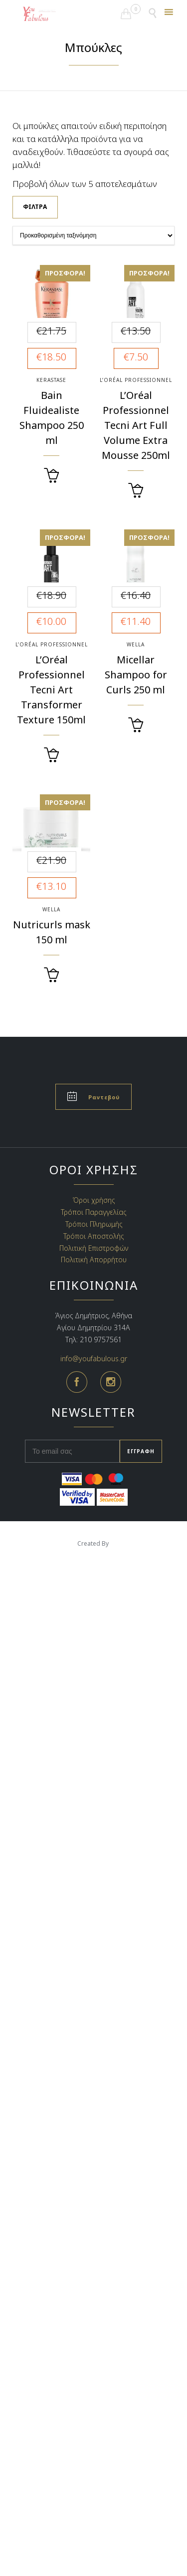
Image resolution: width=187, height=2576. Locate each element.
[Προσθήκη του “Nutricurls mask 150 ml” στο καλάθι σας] (51, 975)
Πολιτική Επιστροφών (93, 1248)
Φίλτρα (35, 206)
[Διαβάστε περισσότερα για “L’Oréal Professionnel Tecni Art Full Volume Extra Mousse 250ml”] (135, 490)
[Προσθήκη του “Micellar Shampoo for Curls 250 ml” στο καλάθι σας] (135, 725)
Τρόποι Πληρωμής (93, 1224)
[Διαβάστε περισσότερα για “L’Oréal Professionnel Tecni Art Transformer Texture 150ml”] (51, 755)
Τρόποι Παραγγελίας (93, 1212)
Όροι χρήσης (94, 1200)
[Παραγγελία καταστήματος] (93, 235)
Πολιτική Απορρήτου (94, 1259)
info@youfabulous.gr (93, 1358)
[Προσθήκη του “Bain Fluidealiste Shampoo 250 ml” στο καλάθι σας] (51, 475)
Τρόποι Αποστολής (93, 1236)
